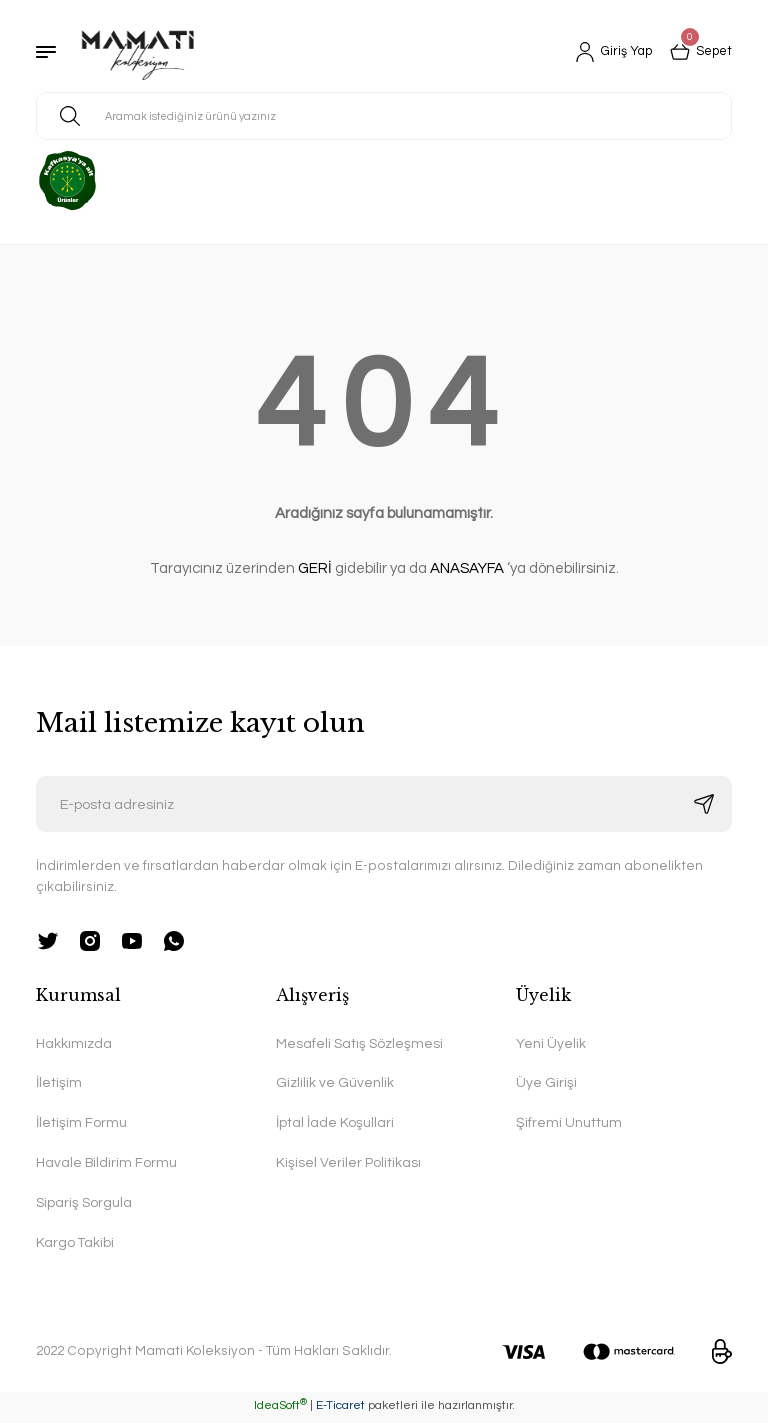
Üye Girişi (546, 1084)
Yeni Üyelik (551, 1044)
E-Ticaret (340, 1408)
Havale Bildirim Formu (108, 1165)
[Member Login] (606, 52)
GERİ (315, 568)
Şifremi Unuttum (569, 1124)
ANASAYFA (467, 568)
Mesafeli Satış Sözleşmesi (361, 1044)
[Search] (384, 116)
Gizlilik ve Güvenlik (335, 1084)
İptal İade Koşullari (335, 1124)
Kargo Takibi (75, 1246)
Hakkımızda (74, 1044)
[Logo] (138, 52)
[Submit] (704, 804)
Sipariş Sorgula (85, 1205)
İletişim (59, 1084)
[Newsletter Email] (384, 804)
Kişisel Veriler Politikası (348, 1165)
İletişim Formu (81, 1124)
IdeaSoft (280, 1408)
